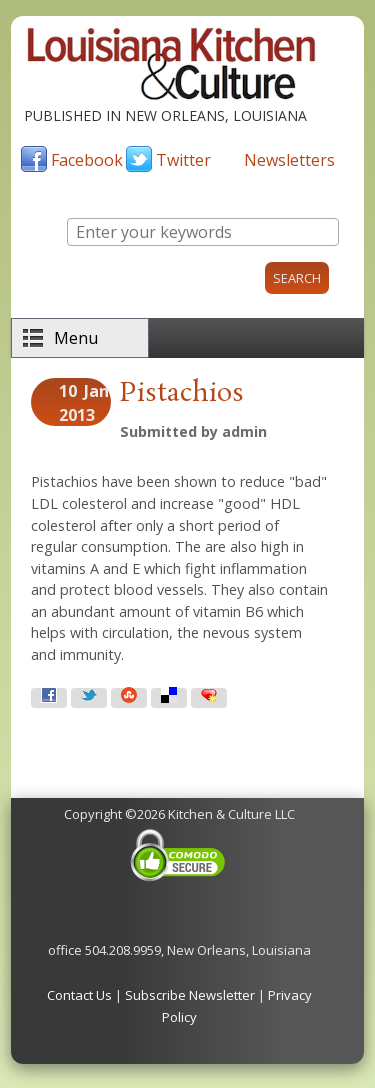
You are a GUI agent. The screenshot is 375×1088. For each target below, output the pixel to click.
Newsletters (289, 160)
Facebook (87, 160)
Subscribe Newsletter (190, 995)
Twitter (183, 160)
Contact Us (79, 995)
